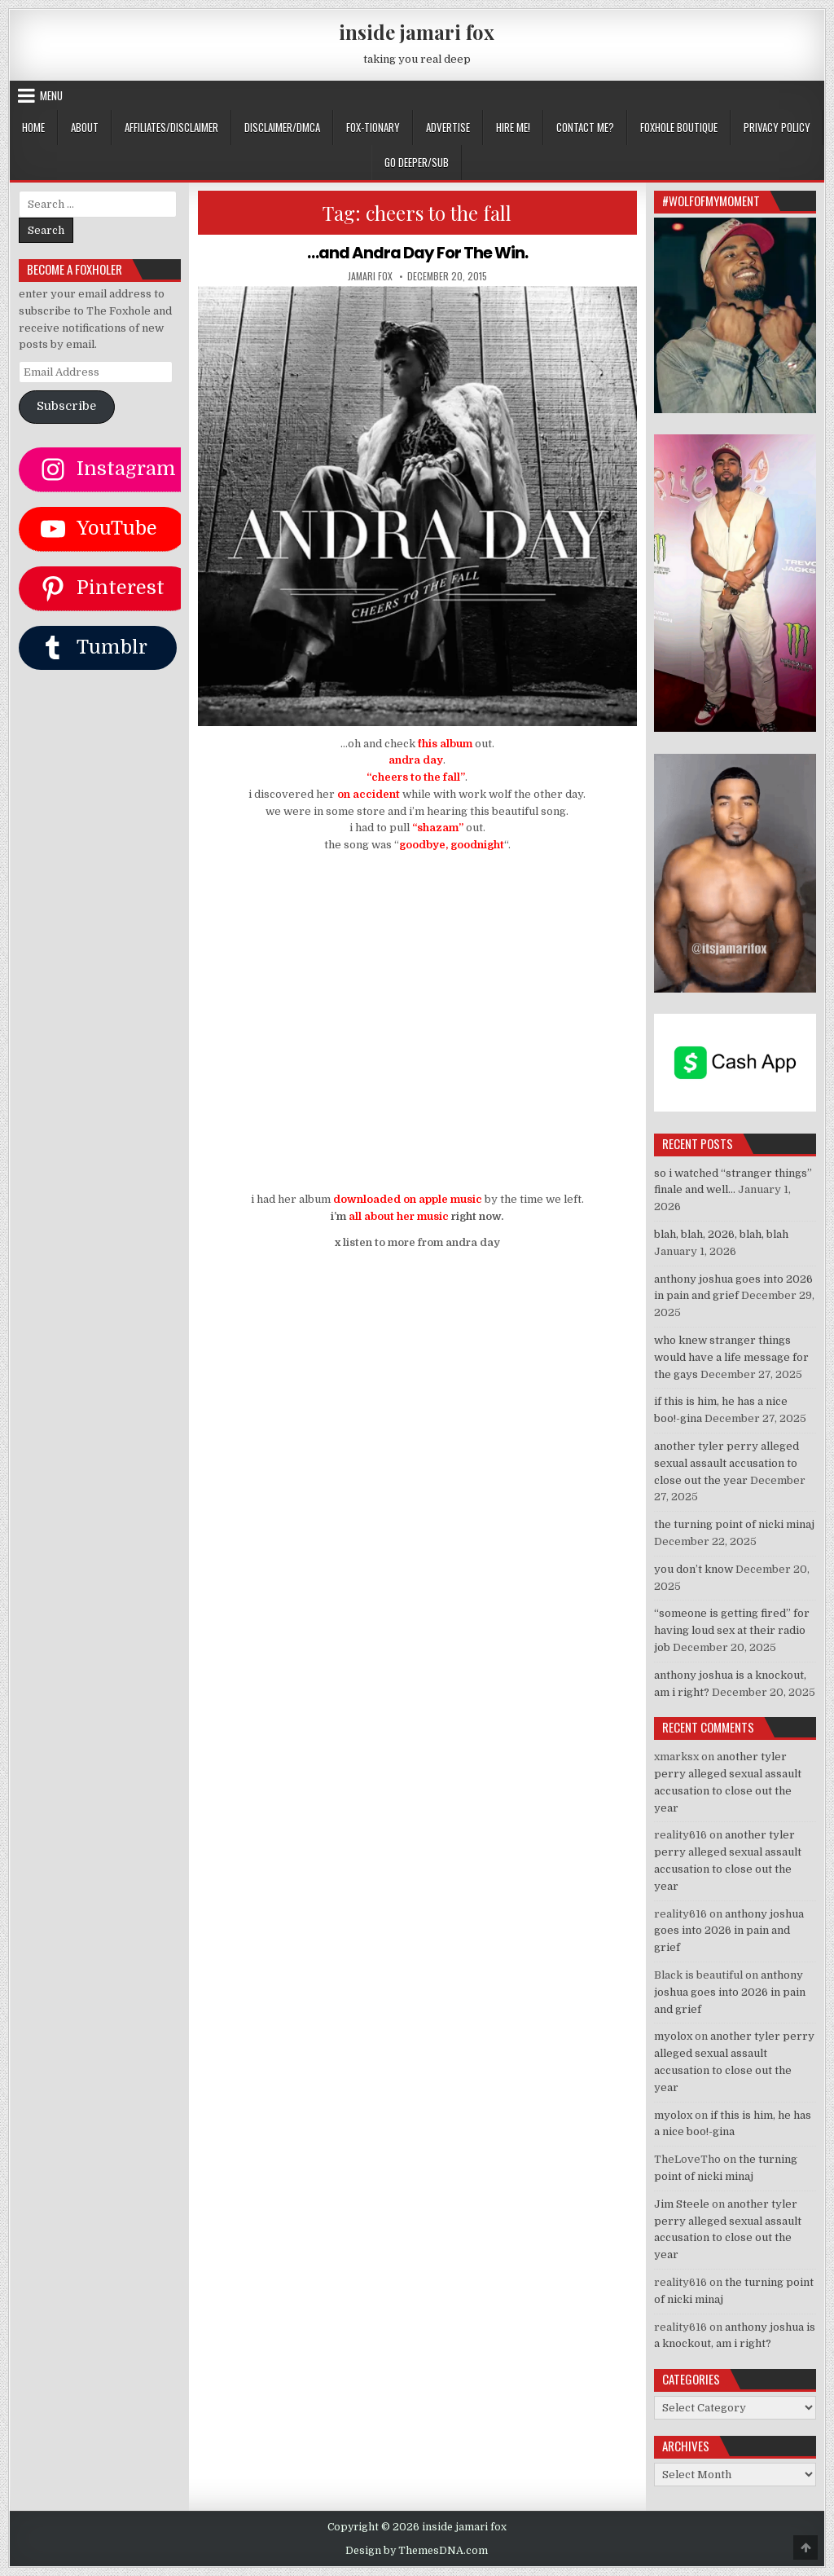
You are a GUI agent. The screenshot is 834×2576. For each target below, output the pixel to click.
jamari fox (370, 275)
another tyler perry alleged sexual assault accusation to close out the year (726, 1463)
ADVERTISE (448, 127)
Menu (51, 95)
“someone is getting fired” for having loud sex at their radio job (732, 1630)
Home (33, 127)
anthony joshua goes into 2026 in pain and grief (729, 1931)
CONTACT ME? (585, 127)
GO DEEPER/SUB (416, 162)
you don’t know (693, 1569)
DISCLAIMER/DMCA (282, 127)
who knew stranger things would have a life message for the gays (731, 1357)
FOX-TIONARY (373, 127)
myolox (673, 2036)
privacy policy (777, 127)
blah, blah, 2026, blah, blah (721, 1234)
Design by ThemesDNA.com (416, 2550)
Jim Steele (681, 2204)
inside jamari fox (416, 32)
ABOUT (85, 127)
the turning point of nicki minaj (734, 1524)
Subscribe (66, 406)
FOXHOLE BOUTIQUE (679, 127)
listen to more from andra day (421, 1242)
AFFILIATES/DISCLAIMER (171, 127)
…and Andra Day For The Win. (417, 252)
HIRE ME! (513, 127)
